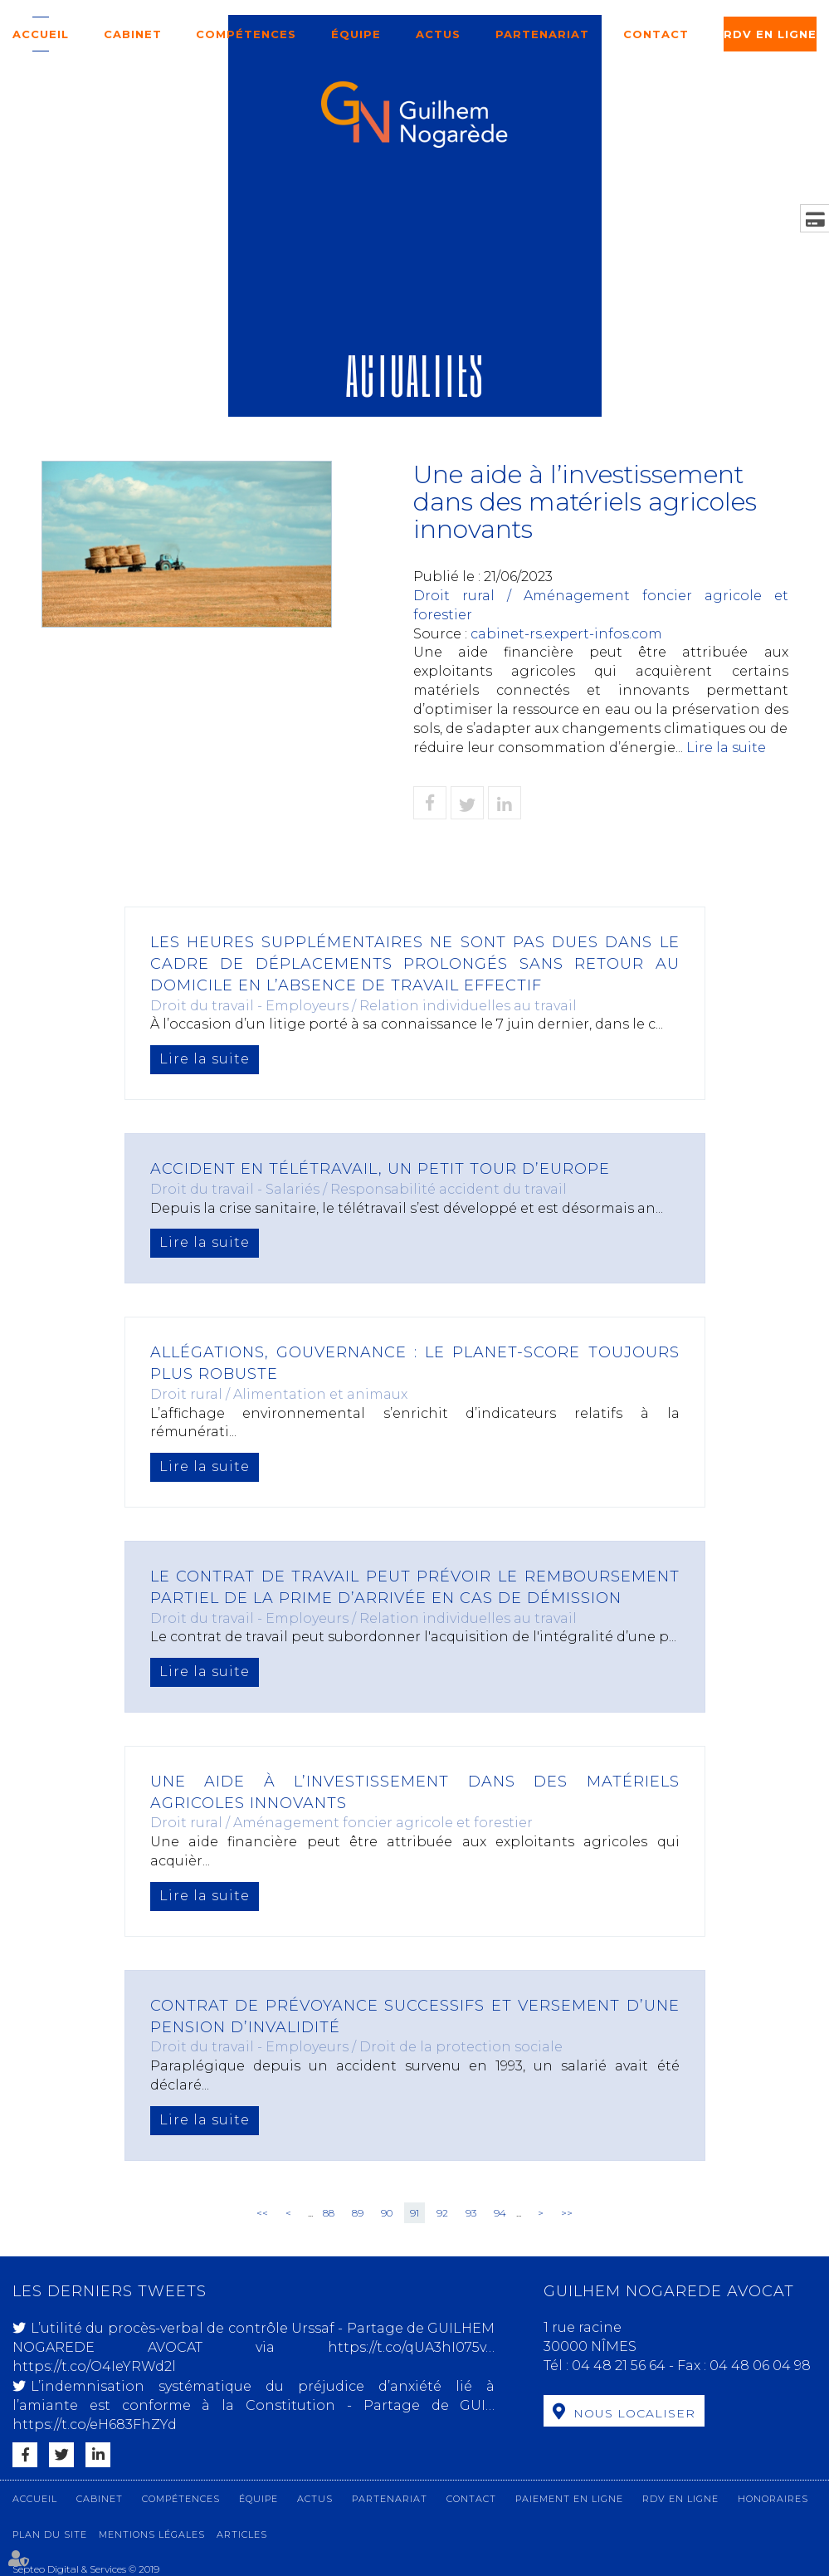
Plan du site (49, 2534)
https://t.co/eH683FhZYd (94, 2424)
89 (357, 2213)
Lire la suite (726, 747)
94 (500, 2213)
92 (442, 2213)
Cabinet (133, 34)
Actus (438, 34)
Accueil (40, 34)
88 (328, 2213)
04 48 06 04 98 (760, 2365)
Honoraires (773, 2499)
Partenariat (542, 34)
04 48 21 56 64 (620, 2365)
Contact (656, 34)
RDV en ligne (770, 34)
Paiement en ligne (569, 2499)
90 (387, 2213)
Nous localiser (634, 2413)
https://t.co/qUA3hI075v (406, 2347)
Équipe (356, 34)
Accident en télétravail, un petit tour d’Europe (380, 1169)
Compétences (246, 34)
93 (471, 2213)
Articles (242, 2534)
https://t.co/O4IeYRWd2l (94, 2366)
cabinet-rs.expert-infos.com (566, 634)
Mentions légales (152, 2534)
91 (414, 2213)
